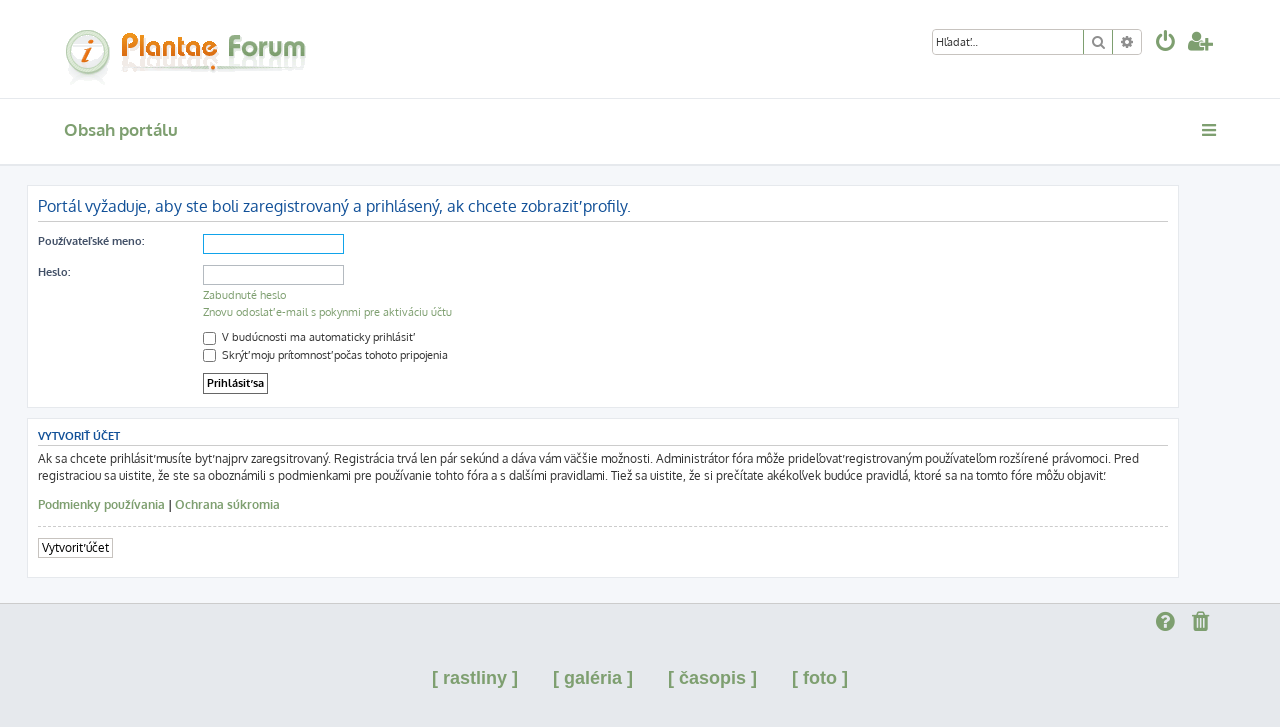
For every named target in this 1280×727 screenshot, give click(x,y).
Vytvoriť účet (75, 547)
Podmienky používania (101, 504)
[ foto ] (820, 678)
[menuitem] (1166, 43)
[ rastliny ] (475, 678)
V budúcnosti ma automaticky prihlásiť (308, 337)
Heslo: (54, 272)
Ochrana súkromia (227, 504)
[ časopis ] (712, 678)
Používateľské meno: (91, 241)
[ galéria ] (593, 678)
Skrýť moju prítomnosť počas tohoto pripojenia (325, 355)
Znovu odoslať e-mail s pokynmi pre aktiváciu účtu (327, 312)
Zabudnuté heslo (244, 295)
